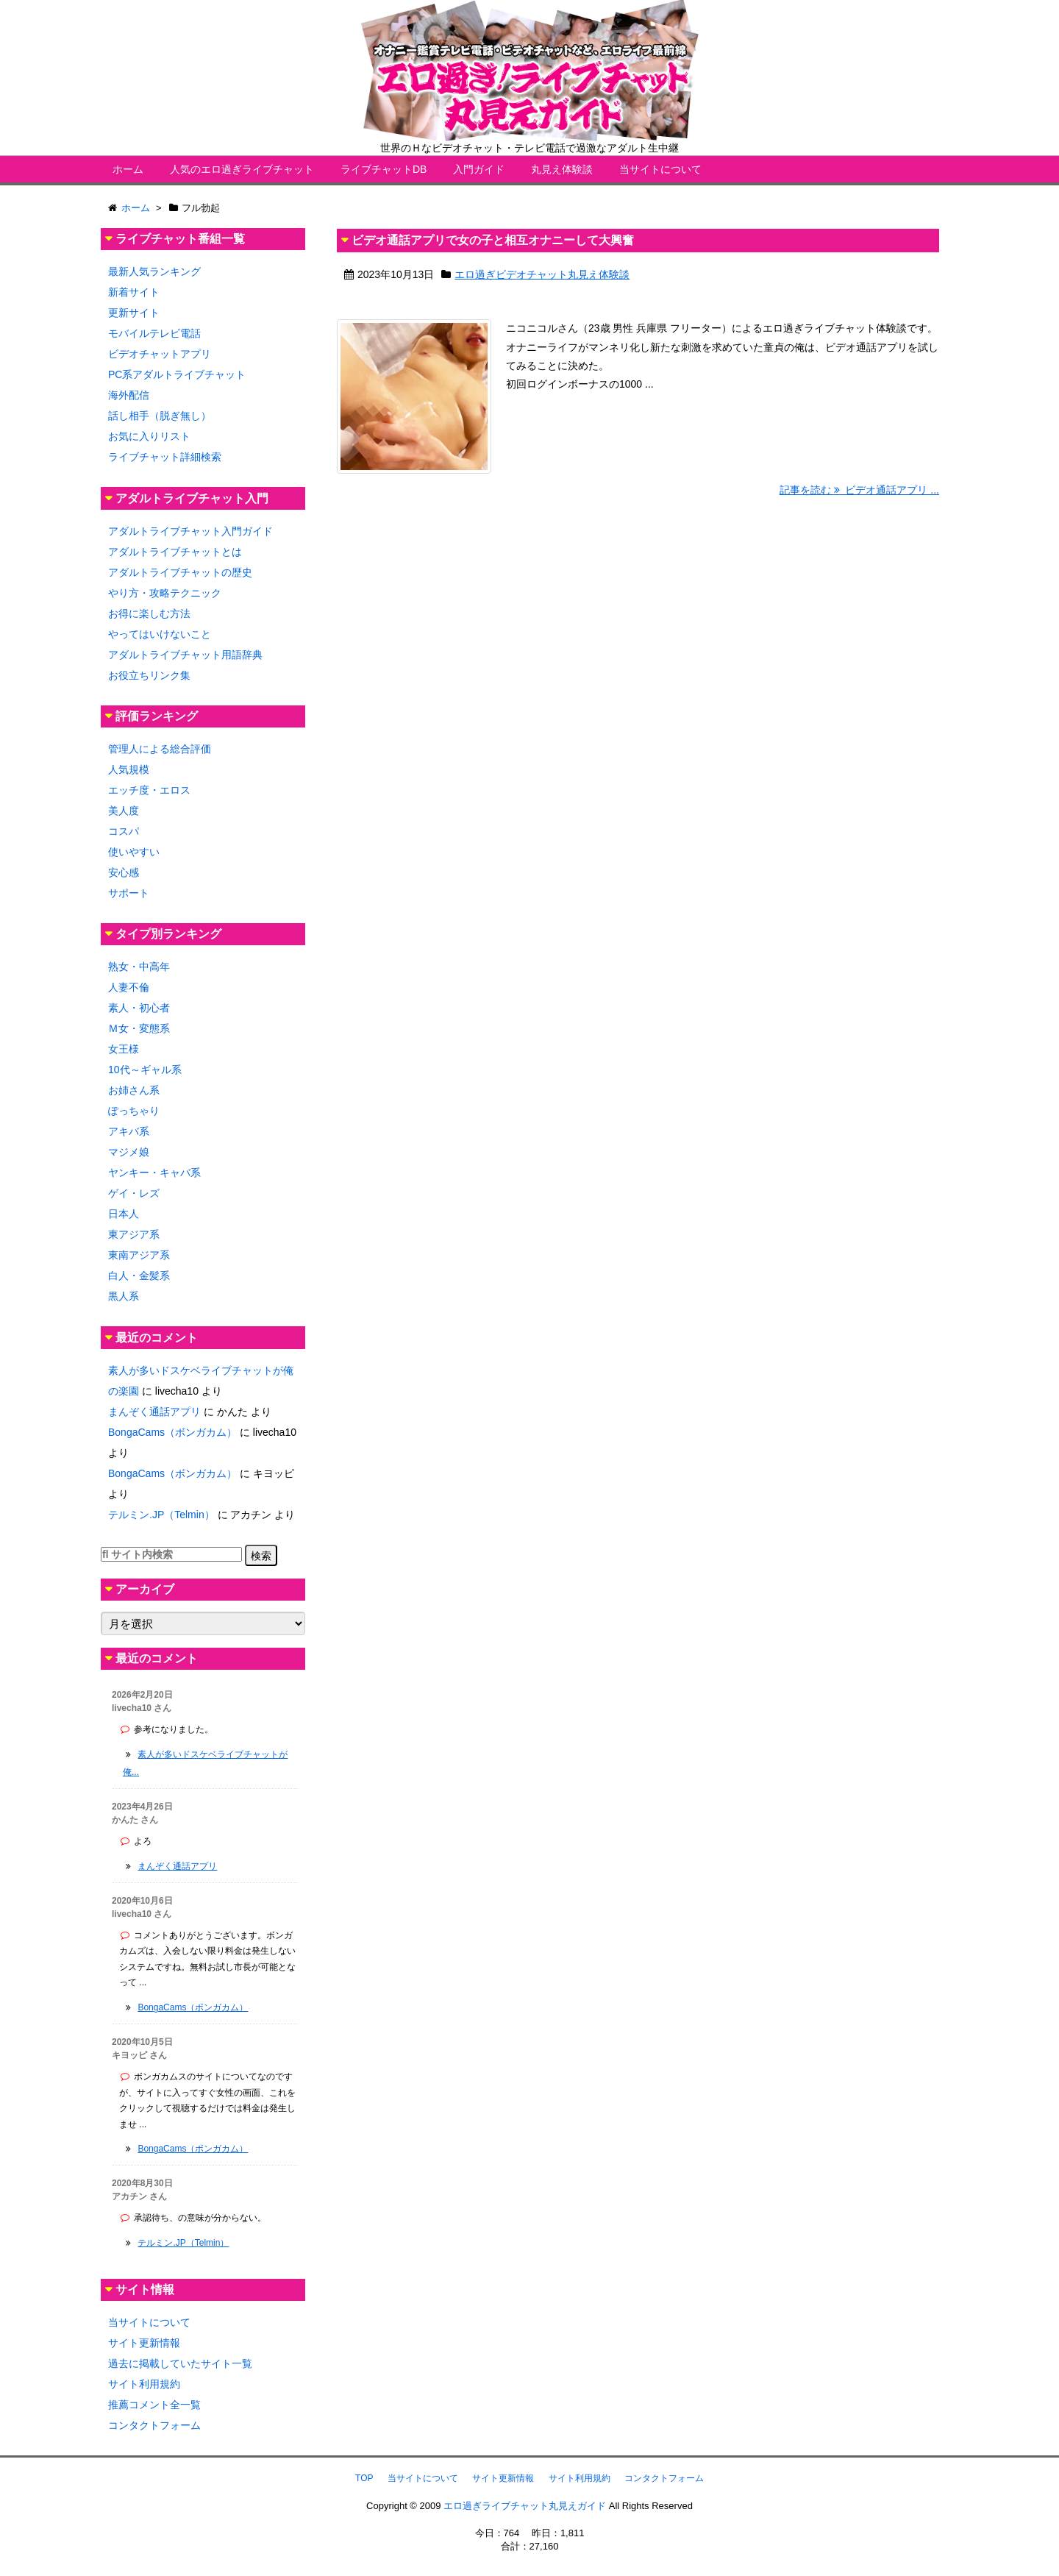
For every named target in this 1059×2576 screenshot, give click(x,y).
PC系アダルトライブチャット (177, 374)
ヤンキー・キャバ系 (154, 1172)
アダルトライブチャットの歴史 (180, 572)
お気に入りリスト (149, 436)
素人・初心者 (139, 1008)
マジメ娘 (128, 1152)
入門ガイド (478, 169)
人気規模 (128, 769)
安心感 (123, 872)
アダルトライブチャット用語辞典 (185, 655)
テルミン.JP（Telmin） (161, 1514)
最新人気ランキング (154, 271)
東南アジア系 (139, 1255)
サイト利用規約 (144, 2384)
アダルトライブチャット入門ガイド (190, 531)
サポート (128, 893)
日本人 (123, 1214)
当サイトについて (660, 169)
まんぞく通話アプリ (154, 1411)
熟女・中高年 (139, 966)
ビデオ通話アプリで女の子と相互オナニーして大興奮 (493, 240)
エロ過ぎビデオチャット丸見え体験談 (542, 274)
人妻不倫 (128, 987)
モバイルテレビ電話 (154, 333)
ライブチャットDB (383, 169)
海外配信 (128, 395)
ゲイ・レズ (134, 1193)
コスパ (123, 831)
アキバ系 (128, 1131)
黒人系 (123, 1296)
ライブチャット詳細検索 (164, 457)
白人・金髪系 (139, 1275)
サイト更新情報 (144, 2343)
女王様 (123, 1049)
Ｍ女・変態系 (139, 1028)
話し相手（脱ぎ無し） (159, 415)
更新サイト (134, 313)
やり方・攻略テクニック (164, 593)
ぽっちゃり (134, 1111)
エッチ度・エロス (149, 790)
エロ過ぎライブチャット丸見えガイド (524, 2505)
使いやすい (134, 852)
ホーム (128, 169)
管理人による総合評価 (159, 749)
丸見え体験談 (562, 169)
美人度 (123, 810)
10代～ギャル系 (145, 1069)
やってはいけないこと (159, 634)
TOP (364, 2478)
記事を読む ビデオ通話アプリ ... (859, 490)
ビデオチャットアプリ (159, 354)
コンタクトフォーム (154, 2425)
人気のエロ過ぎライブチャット (242, 169)
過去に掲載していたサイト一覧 (180, 2363)
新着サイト (134, 292)
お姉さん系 (134, 1090)
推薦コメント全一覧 (154, 2404)
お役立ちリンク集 (149, 675)
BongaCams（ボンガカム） (172, 1432)
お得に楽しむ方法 (149, 613)
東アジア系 (134, 1234)
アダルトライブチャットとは (175, 552)
